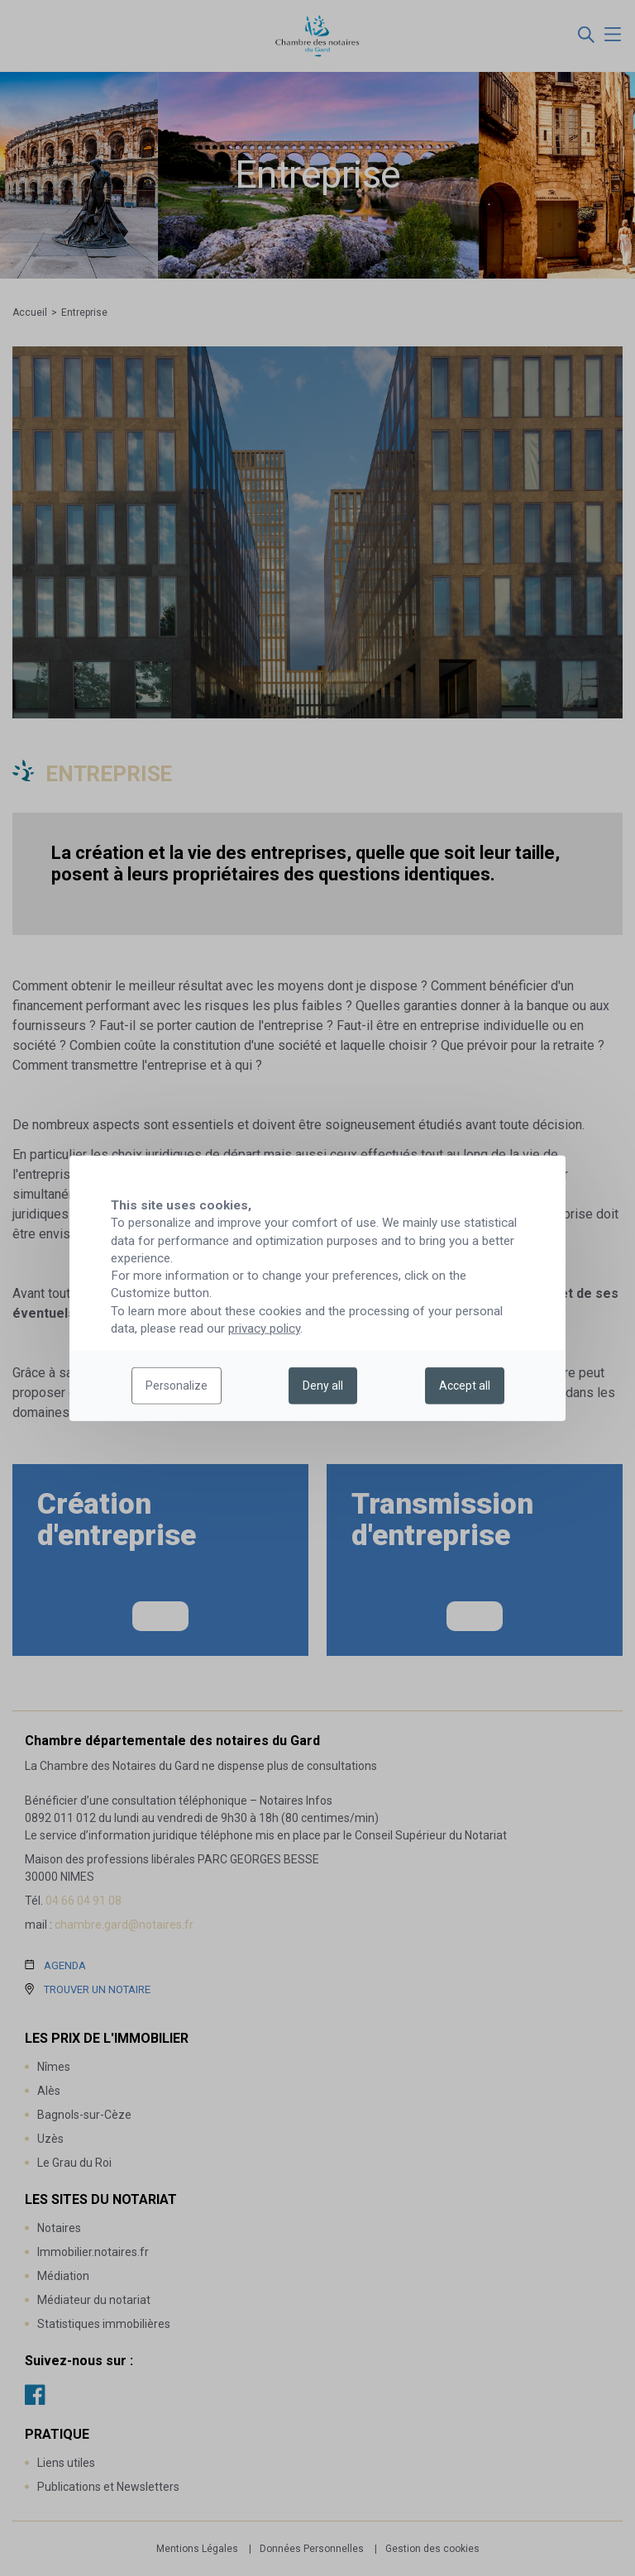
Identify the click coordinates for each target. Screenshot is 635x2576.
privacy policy (264, 1328)
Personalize (177, 1385)
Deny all (323, 1385)
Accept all (464, 1385)
